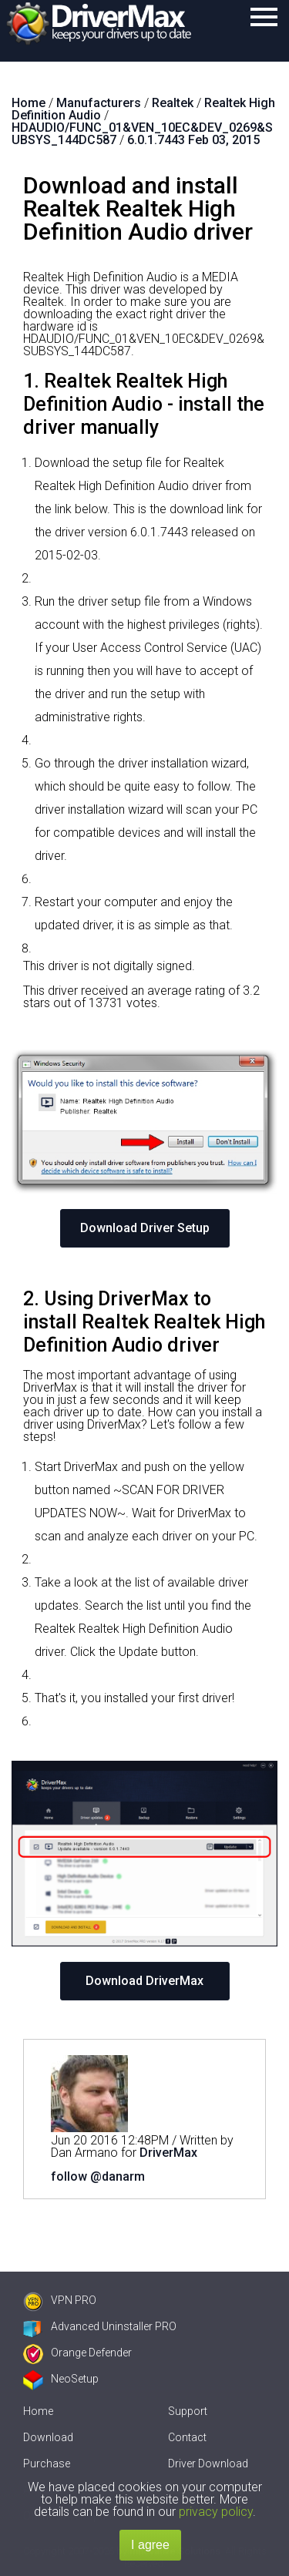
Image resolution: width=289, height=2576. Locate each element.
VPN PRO (59, 2300)
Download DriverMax (144, 1980)
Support (187, 2411)
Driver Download (208, 2463)
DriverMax (168, 2152)
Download (48, 2437)
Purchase (46, 2463)
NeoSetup (61, 2378)
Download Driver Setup (145, 1228)
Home (38, 2411)
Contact (187, 2437)
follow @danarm (98, 2176)
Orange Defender (77, 2352)
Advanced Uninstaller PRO (99, 2326)
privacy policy (216, 2511)
